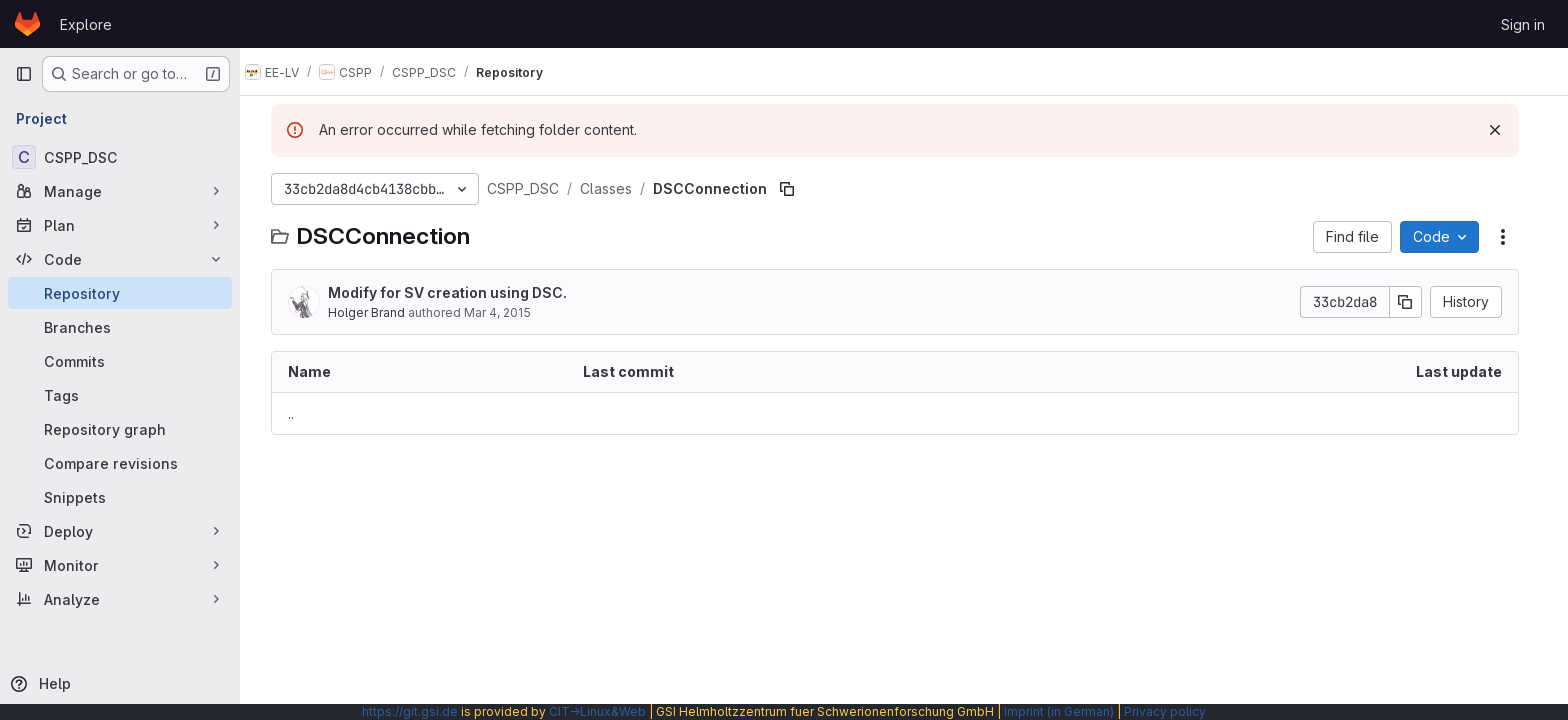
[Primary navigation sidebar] (24, 74)
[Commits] (120, 361)
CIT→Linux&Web (597, 711)
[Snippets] (120, 497)
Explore (86, 24)
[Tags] (120, 395)
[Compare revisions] (120, 463)
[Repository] (120, 293)
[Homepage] (27, 24)
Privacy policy (1165, 711)
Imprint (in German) (1059, 711)
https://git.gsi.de (410, 711)
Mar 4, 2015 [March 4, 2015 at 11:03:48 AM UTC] (506, 312)
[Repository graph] (120, 429)
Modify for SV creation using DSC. (456, 292)
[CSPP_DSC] (120, 157)
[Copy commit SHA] (1415, 302)
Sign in (1523, 24)
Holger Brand (375, 312)
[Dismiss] (1504, 130)
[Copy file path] (796, 189)
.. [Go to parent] (300, 413)
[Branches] (120, 327)
